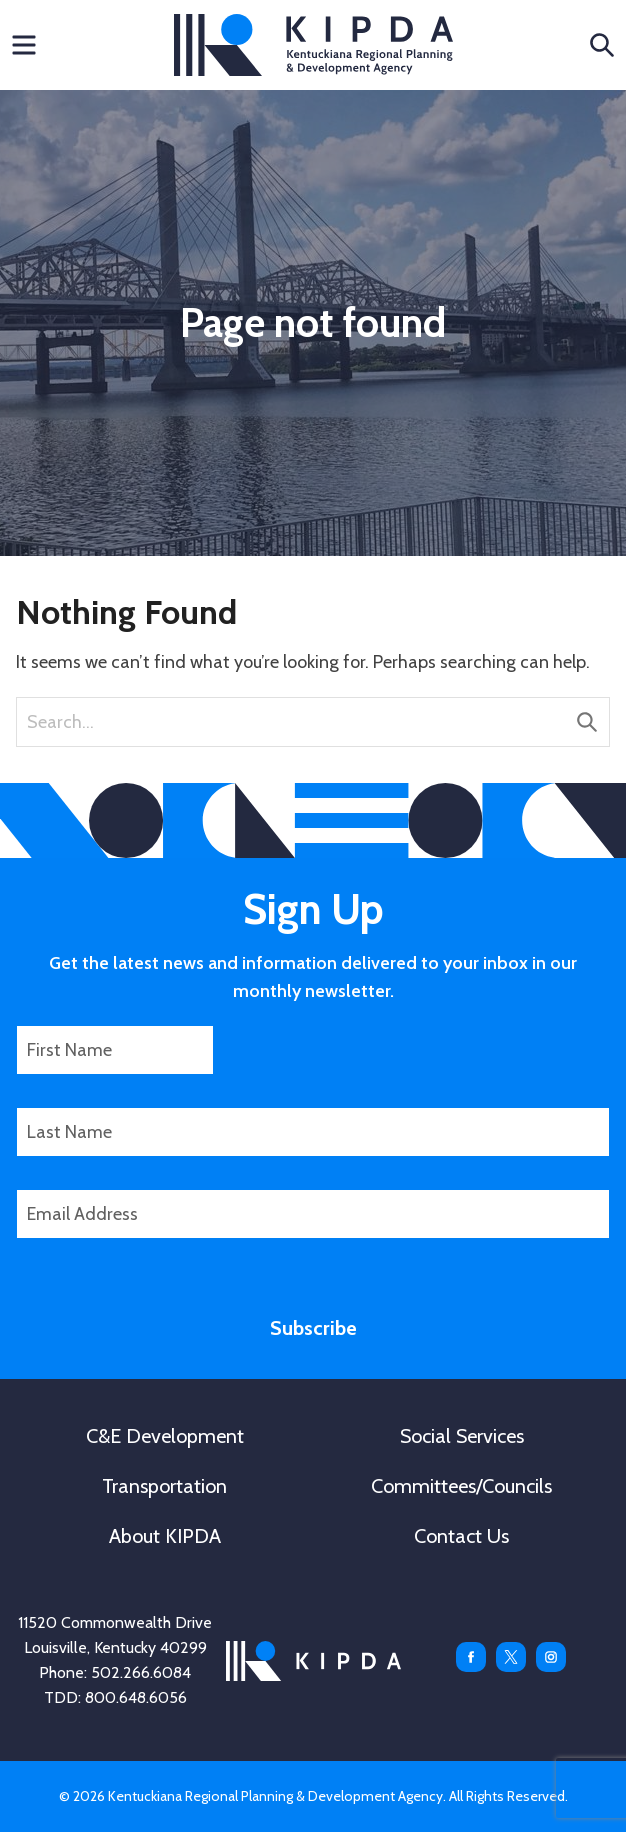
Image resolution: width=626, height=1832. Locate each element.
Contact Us (461, 1536)
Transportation (164, 1486)
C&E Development (165, 1436)
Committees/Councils (461, 1486)
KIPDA (313, 45)
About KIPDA (165, 1536)
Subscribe (313, 1328)
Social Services (462, 1436)
